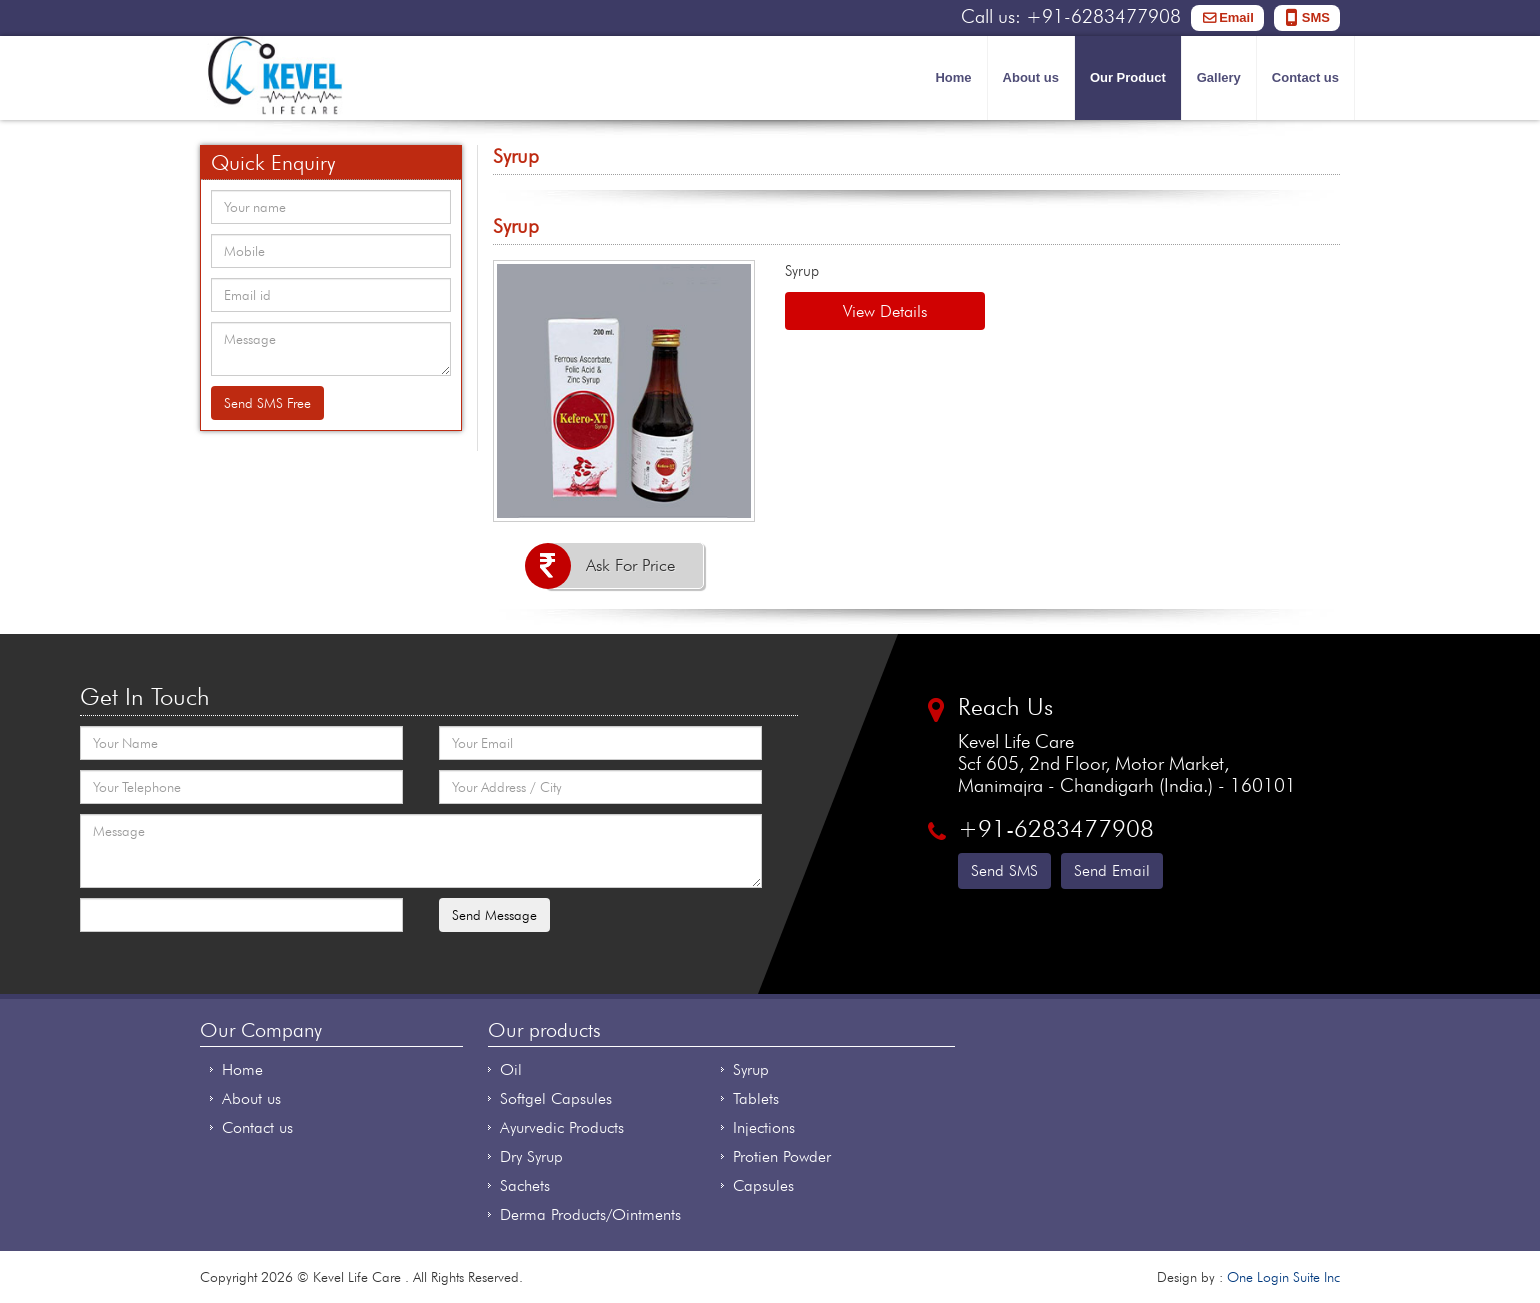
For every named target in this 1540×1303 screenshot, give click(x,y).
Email (1236, 17)
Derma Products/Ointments (590, 1214)
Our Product (1128, 77)
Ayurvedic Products (562, 1127)
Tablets (756, 1098)
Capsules (763, 1185)
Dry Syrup (531, 1156)
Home (953, 77)
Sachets (525, 1185)
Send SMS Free (267, 403)
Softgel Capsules (556, 1098)
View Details (885, 311)
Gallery (1219, 77)
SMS (1316, 17)
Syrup (751, 1069)
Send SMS (1004, 870)
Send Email (1112, 870)
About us (1031, 77)
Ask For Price (630, 565)
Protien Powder (782, 1156)
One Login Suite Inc (1283, 1277)
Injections (764, 1127)
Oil (511, 1069)
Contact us (1305, 77)
